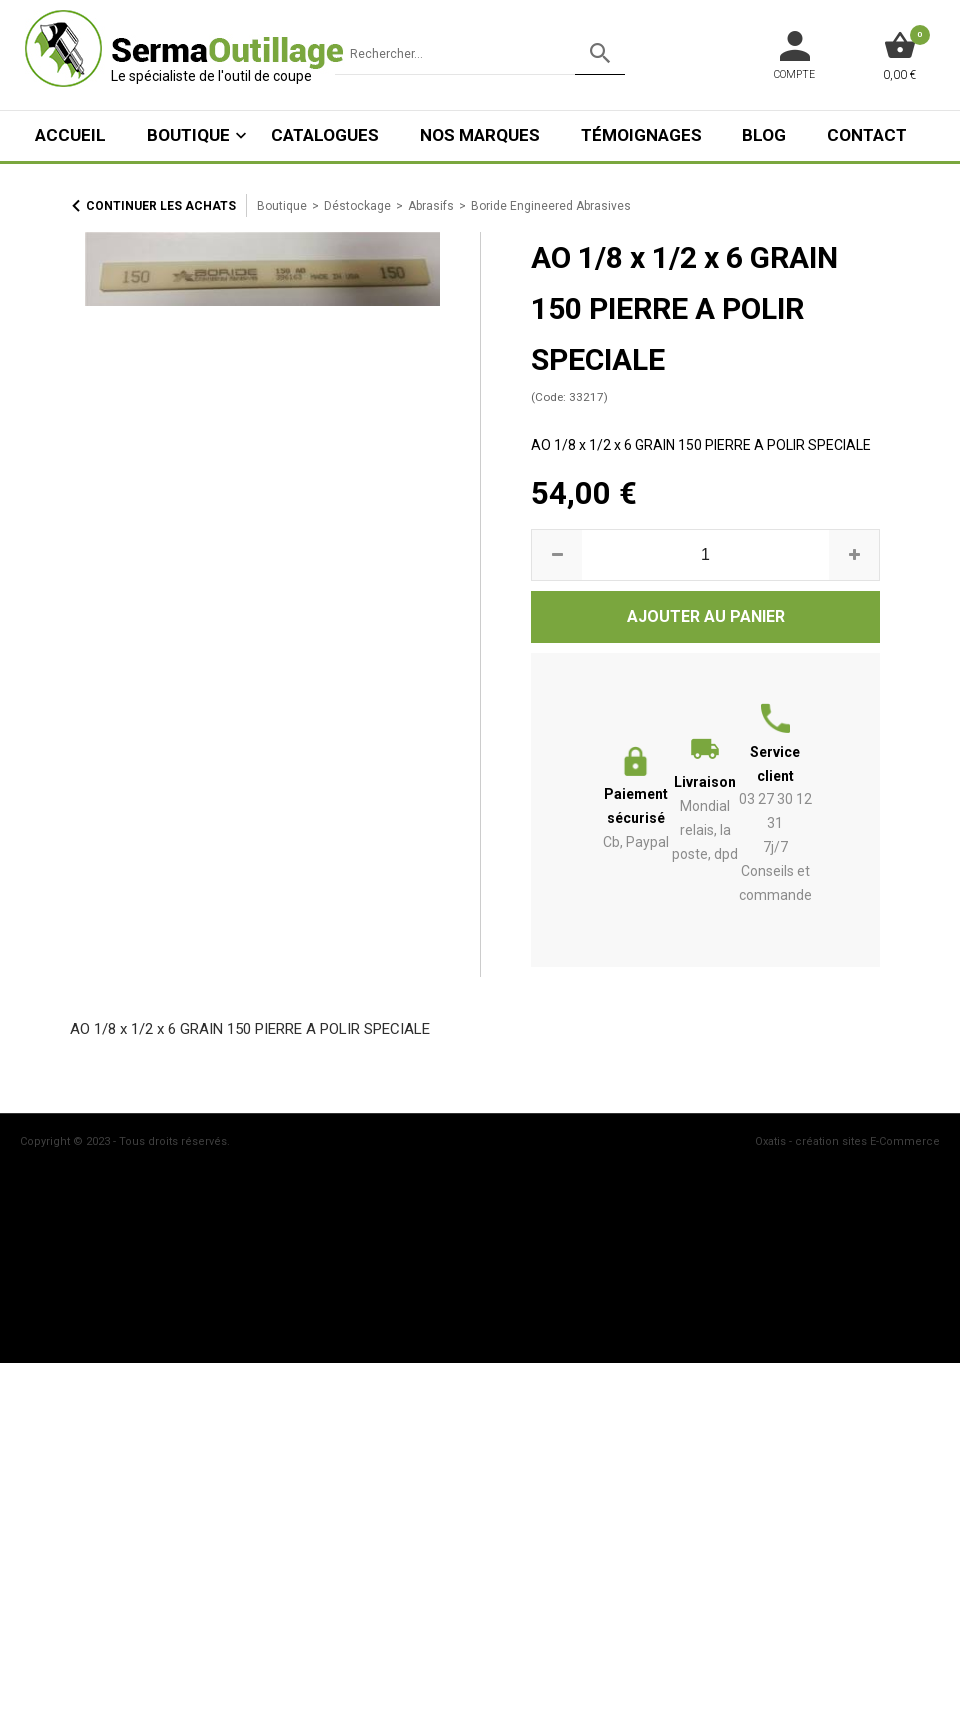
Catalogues (325, 135)
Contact (867, 135)
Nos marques (480, 135)
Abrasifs (431, 206)
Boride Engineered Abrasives (551, 206)
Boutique (188, 135)
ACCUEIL (70, 135)
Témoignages (641, 135)
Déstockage (357, 206)
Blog (764, 135)
